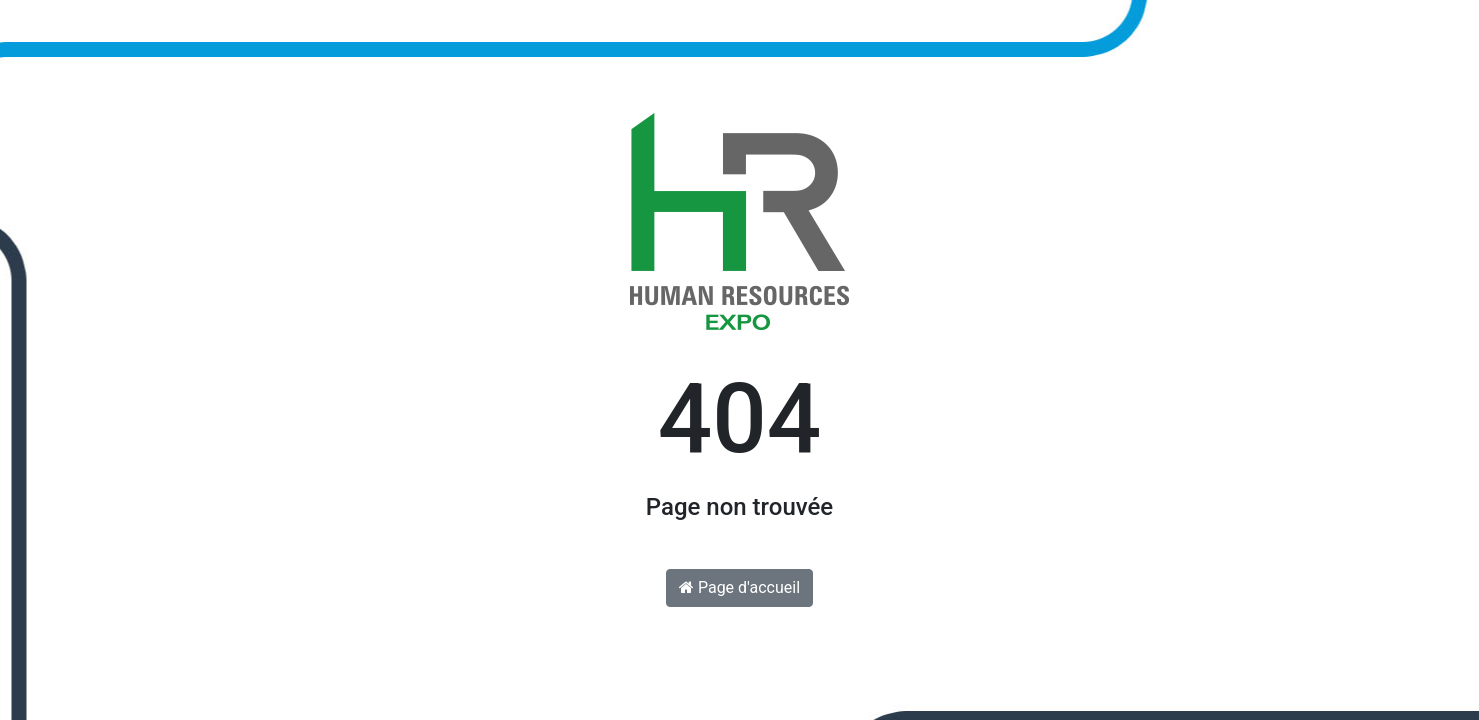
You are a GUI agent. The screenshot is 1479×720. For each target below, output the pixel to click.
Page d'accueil (739, 587)
